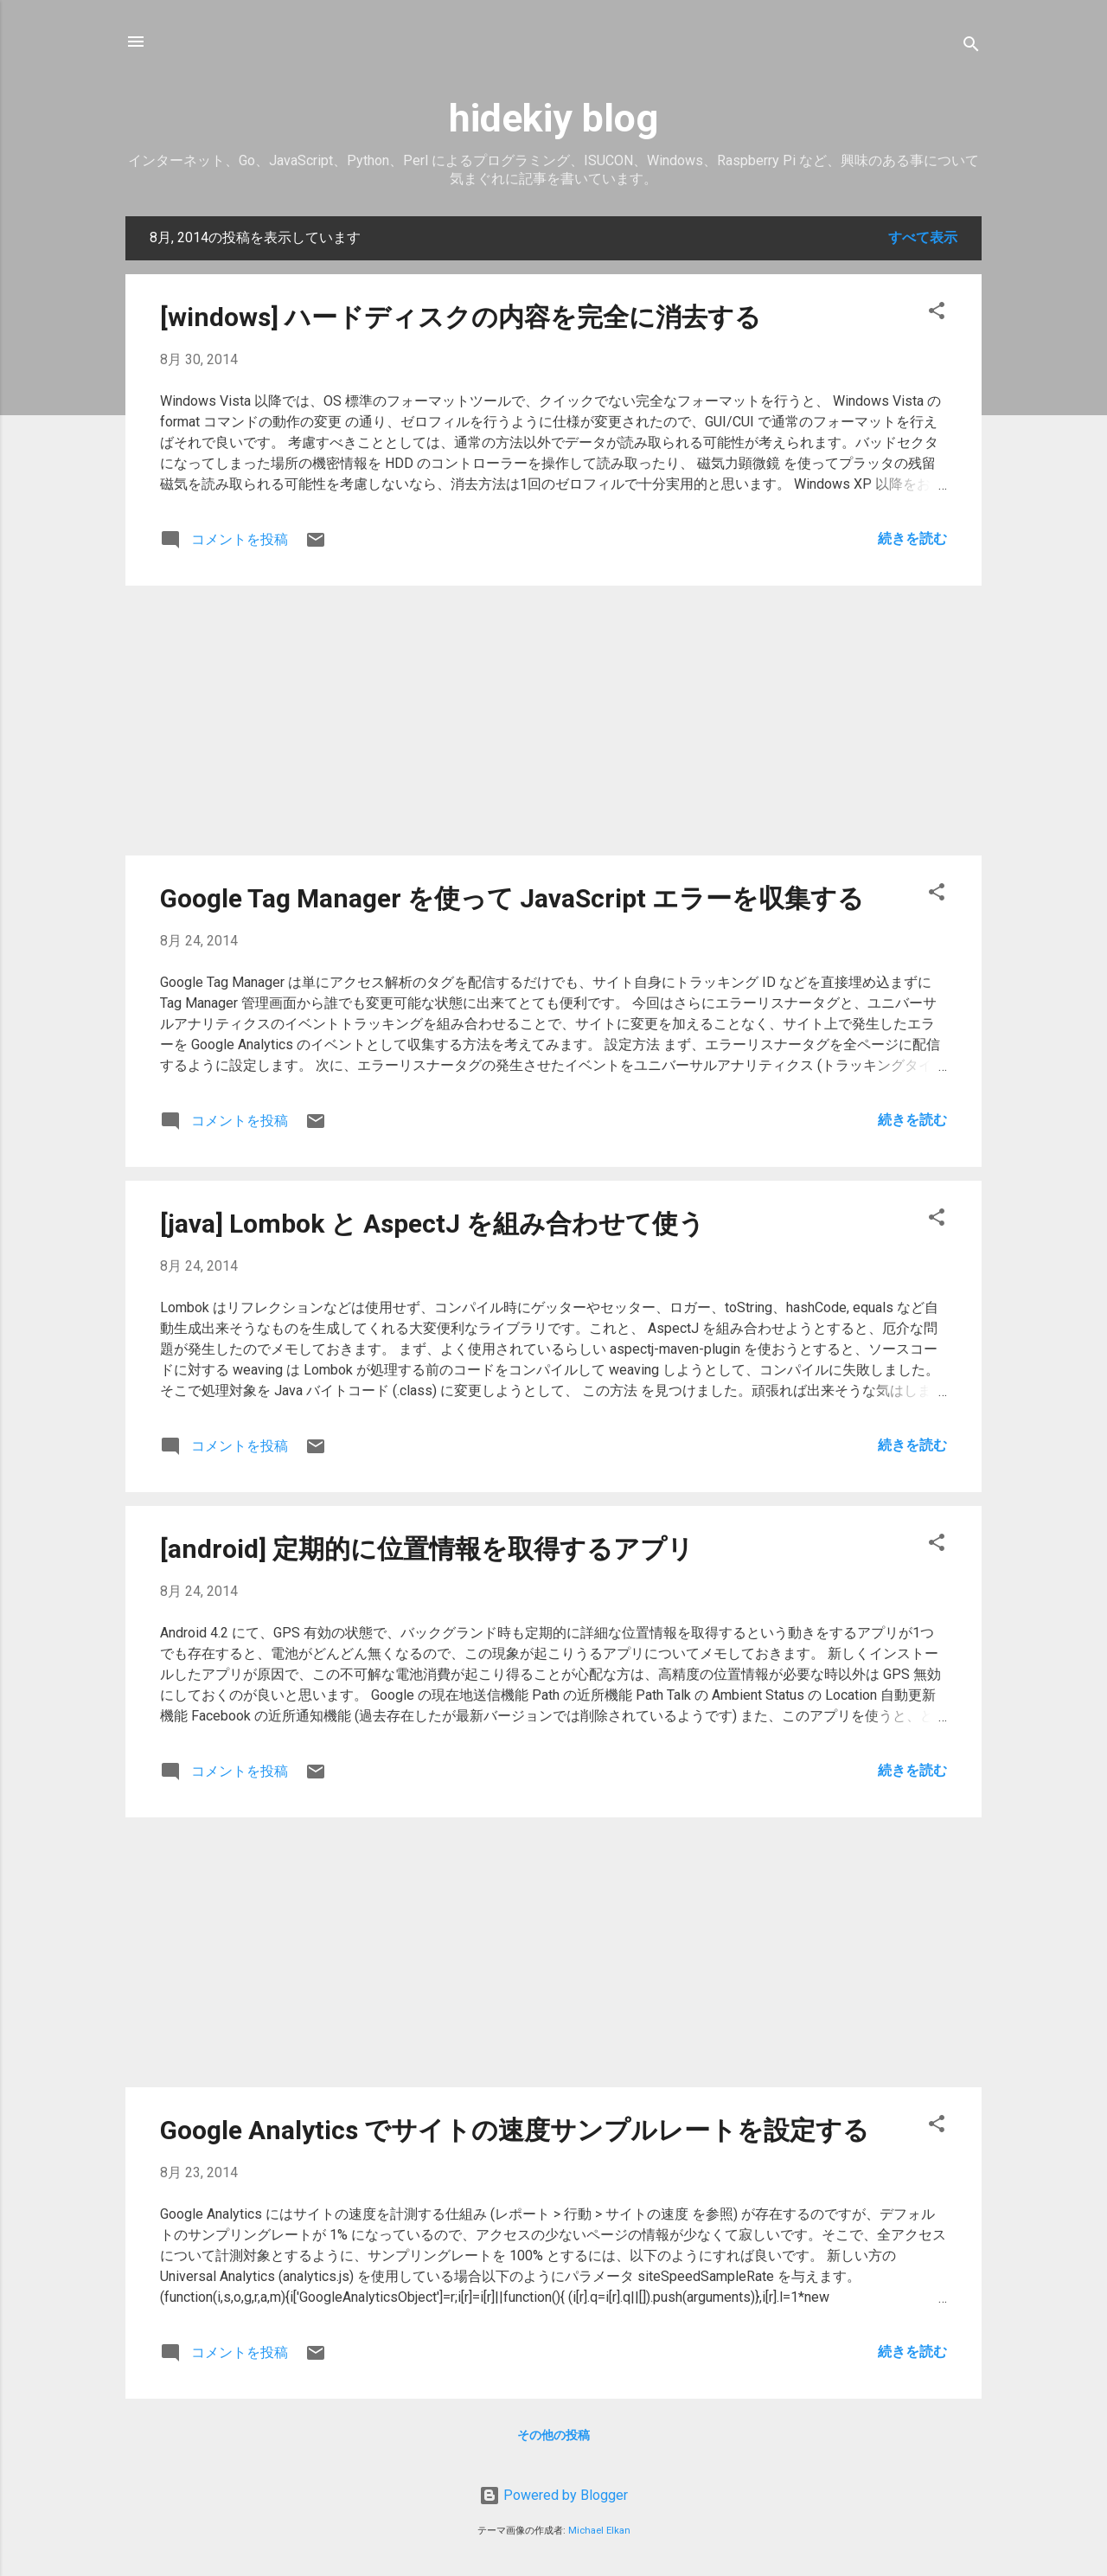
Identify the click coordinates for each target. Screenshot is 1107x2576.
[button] (936, 313)
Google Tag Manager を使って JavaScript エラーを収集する (512, 898)
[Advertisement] (553, 720)
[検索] (971, 47)
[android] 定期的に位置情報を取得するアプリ (427, 1549)
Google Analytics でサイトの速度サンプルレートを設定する (514, 2130)
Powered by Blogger (553, 2495)
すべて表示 (922, 237)
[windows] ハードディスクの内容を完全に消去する (460, 317)
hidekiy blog (553, 118)
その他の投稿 (553, 2435)
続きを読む (912, 538)
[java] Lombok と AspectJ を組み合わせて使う (432, 1223)
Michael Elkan (599, 2530)
